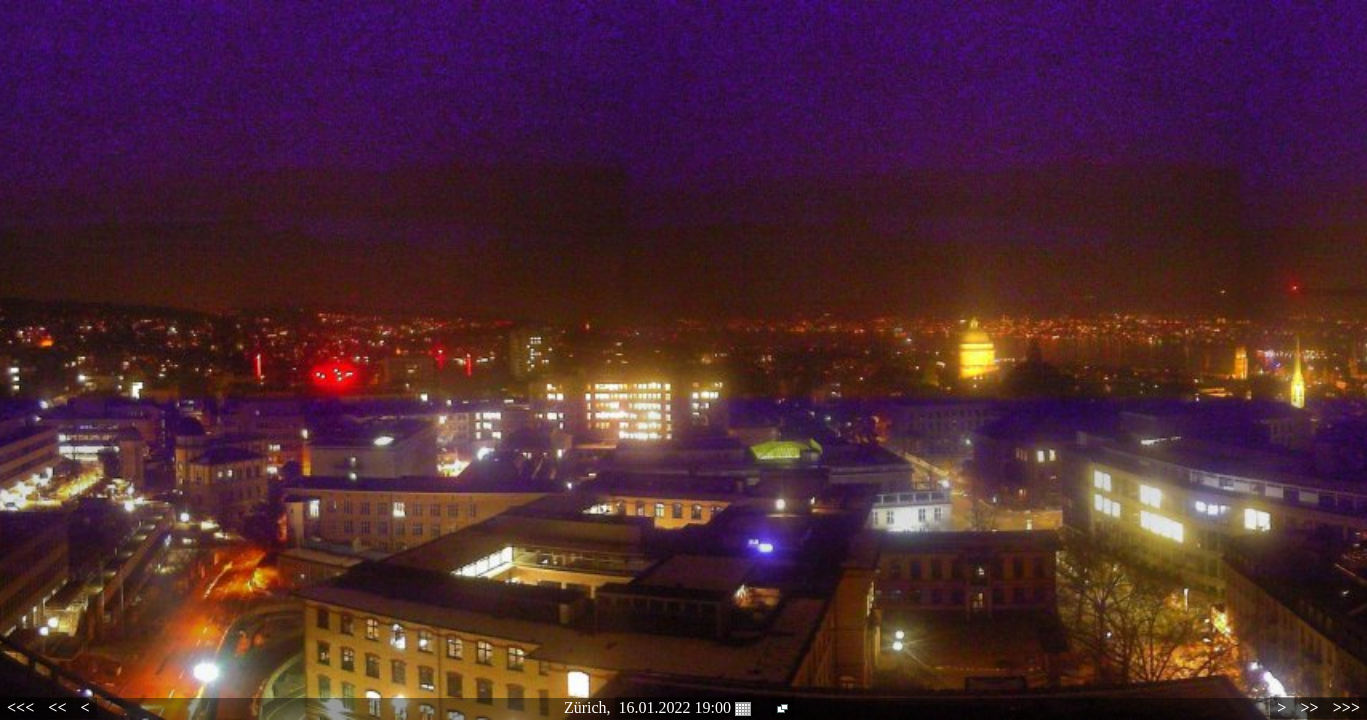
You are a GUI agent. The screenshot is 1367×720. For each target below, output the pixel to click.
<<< (20, 707)
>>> (1346, 707)
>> (1309, 707)
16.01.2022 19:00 (685, 708)
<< (57, 707)
